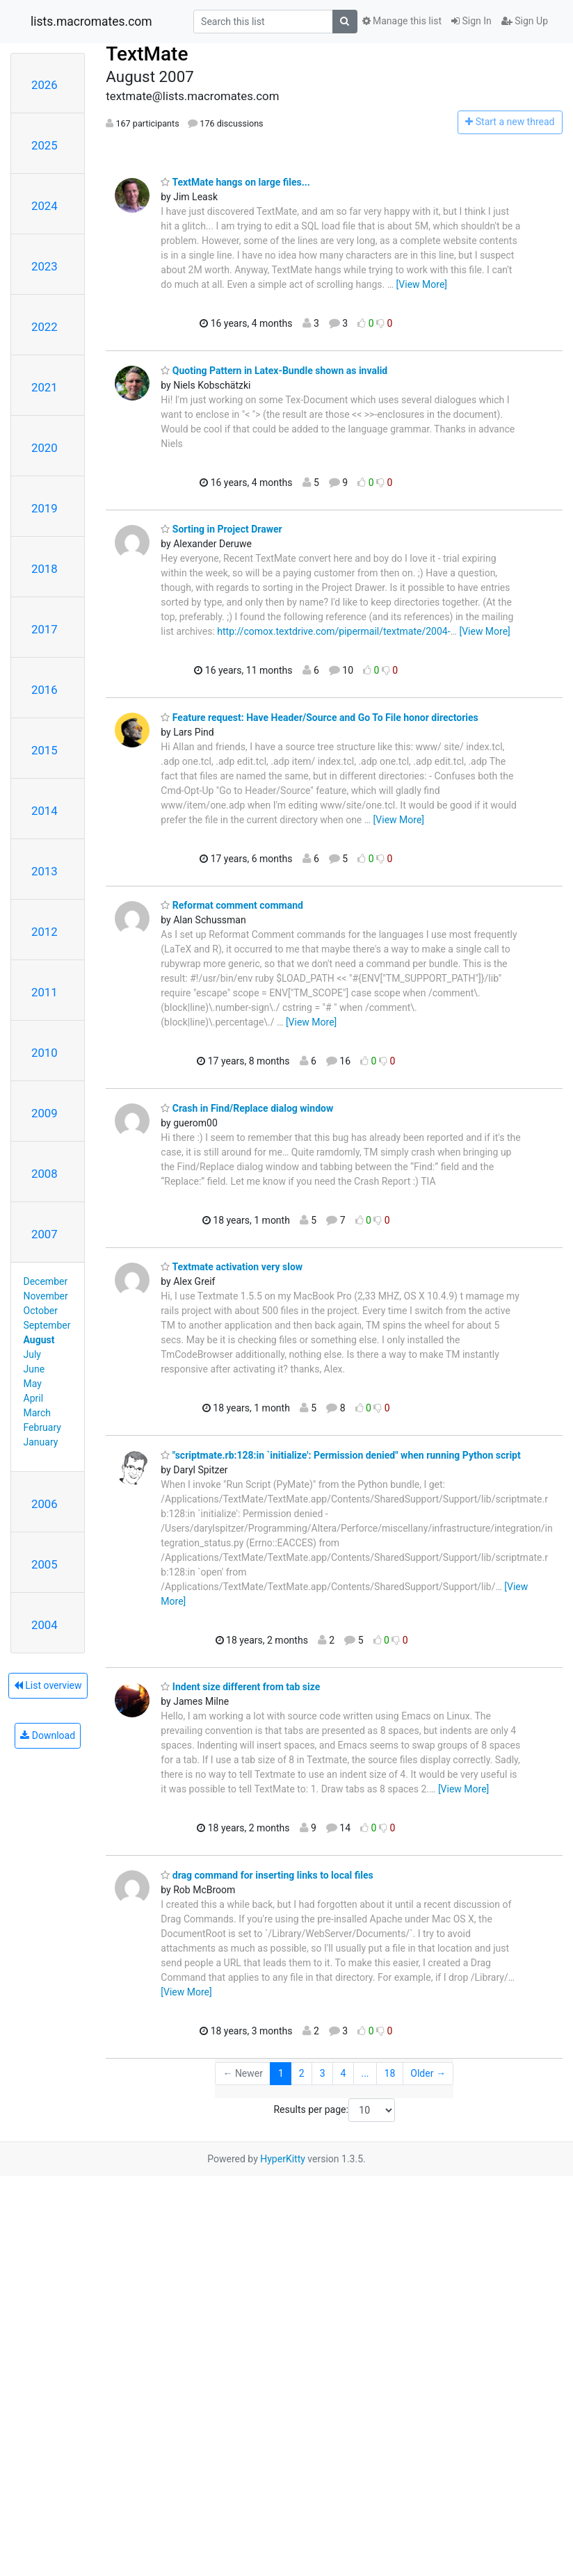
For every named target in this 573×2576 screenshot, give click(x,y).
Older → (428, 2073)
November (46, 1296)
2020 (44, 448)
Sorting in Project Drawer (221, 529)
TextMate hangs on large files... (235, 182)
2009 (44, 1113)
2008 (44, 1174)
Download (47, 1735)
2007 (44, 1234)
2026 (44, 85)
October (41, 1310)
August (39, 1339)
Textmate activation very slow (231, 1266)
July (32, 1354)
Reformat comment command (232, 905)
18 (390, 2073)
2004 (44, 1625)
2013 (44, 871)
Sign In (471, 20)
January (41, 1442)
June (34, 1369)
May (33, 1383)
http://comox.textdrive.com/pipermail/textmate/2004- (333, 631)
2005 (44, 1564)
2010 (44, 1053)
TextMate (147, 53)
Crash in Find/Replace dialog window (247, 1108)
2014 (44, 811)
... (365, 2073)
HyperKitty (282, 2158)
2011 (44, 992)
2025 (44, 145)
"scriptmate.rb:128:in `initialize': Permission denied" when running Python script (340, 1455)
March (37, 1412)
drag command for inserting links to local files (267, 1875)
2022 (44, 327)
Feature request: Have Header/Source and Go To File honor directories (319, 717)
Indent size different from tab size (240, 1686)
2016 (44, 690)
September (47, 1325)
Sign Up (524, 20)
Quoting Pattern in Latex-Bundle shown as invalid (274, 370)
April (34, 1398)
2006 (44, 1504)
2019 (44, 508)
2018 (44, 569)
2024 (44, 206)
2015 (44, 750)
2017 (44, 629)
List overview (48, 1685)
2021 (44, 387)
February (42, 1427)
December (46, 1281)
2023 (44, 266)
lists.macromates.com (91, 22)
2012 (44, 932)
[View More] (421, 284)
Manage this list (402, 20)
